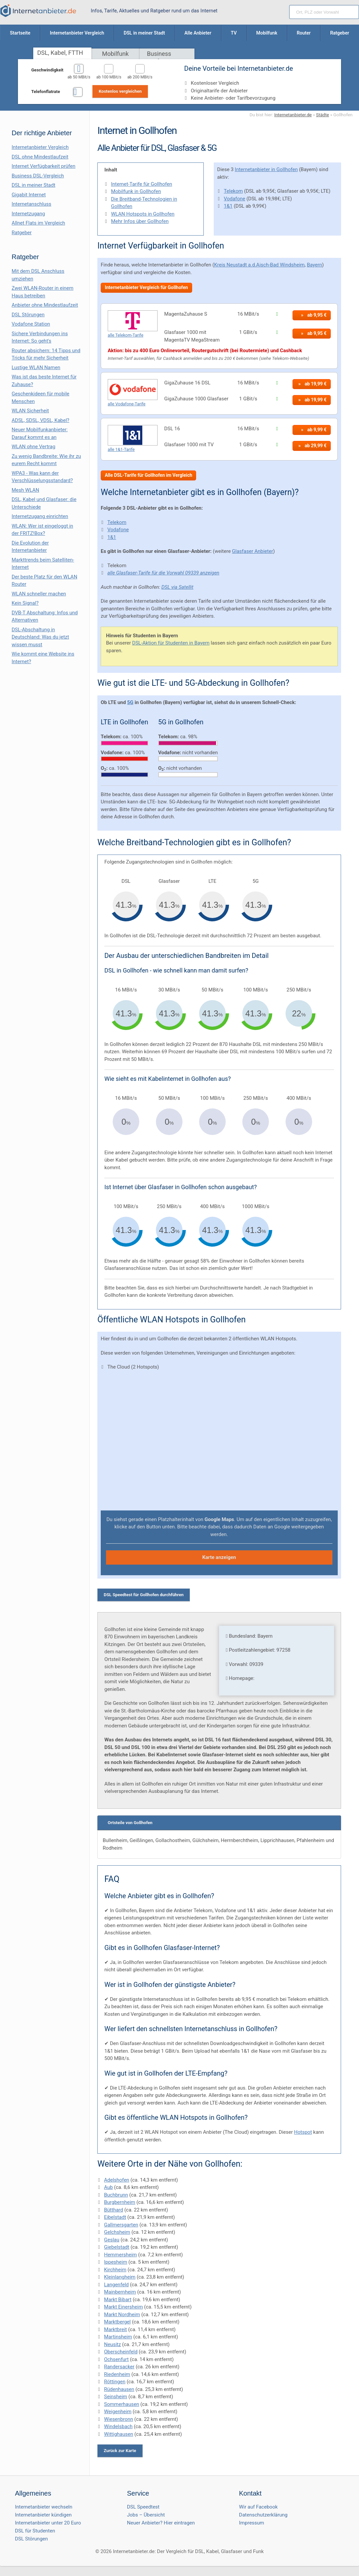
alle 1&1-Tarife (121, 449)
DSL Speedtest (143, 2507)
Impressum (251, 2523)
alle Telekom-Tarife (125, 335)
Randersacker (119, 2367)
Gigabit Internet (29, 195)
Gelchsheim (117, 2232)
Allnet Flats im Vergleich (38, 223)
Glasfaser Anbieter (252, 551)
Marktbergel (117, 2322)
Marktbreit (115, 2329)
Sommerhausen (121, 2404)
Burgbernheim (119, 2202)
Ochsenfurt (116, 2359)
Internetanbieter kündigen (43, 2515)
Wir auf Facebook (258, 2507)
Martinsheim (118, 2337)
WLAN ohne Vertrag (33, 447)
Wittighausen (118, 2434)
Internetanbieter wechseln (43, 2507)
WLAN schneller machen (39, 594)
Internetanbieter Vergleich (40, 147)
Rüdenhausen (119, 2389)
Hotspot (303, 2132)
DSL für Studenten (35, 2531)
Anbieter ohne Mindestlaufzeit (45, 305)
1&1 (228, 206)
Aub (108, 2187)
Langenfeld (116, 2285)
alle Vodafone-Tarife (127, 403)
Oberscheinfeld (121, 2352)
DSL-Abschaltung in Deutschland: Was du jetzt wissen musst (40, 637)
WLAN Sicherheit (30, 411)
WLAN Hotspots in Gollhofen (143, 214)
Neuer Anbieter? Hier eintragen (161, 2523)
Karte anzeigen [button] (219, 1557)
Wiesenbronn (118, 2419)
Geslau (111, 2240)
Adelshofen (116, 2180)
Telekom (233, 191)
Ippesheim (115, 2262)
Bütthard (113, 2210)
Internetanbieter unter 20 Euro (48, 2523)
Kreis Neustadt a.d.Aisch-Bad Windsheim (259, 265)
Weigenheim (117, 2412)
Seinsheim (115, 2397)
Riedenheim (117, 2374)
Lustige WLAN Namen (36, 367)
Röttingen (114, 2382)
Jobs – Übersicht (146, 2515)
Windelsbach (118, 2426)
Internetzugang (28, 214)
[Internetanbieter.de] (38, 10)
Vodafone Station (31, 324)
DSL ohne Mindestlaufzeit (40, 157)
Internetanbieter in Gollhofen (266, 169)
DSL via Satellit (177, 587)
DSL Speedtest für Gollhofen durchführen (143, 1594)
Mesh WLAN (25, 490)
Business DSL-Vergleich (38, 176)
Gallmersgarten (121, 2225)
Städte (322, 114)
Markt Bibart (118, 2300)
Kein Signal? (25, 603)
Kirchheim (115, 2270)
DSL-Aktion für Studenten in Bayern (171, 643)
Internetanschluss (31, 204)
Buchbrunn (116, 2195)
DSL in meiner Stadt (33, 185)
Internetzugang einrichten (40, 516)
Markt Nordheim (122, 2315)
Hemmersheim (120, 2255)
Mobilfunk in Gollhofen (136, 191)
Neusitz (112, 2344)
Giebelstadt (116, 2247)
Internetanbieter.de (293, 114)
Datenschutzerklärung (263, 2515)
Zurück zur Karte (120, 2450)
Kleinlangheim (119, 2277)
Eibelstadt (115, 2217)
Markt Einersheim (123, 2307)
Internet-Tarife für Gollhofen (141, 184)
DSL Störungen (28, 315)
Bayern (314, 265)
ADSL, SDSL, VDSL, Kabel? (40, 420)
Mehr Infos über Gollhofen (140, 221)
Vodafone (234, 199)
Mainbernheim (120, 2292)
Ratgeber (22, 233)
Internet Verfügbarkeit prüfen (43, 166)
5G (130, 702)
